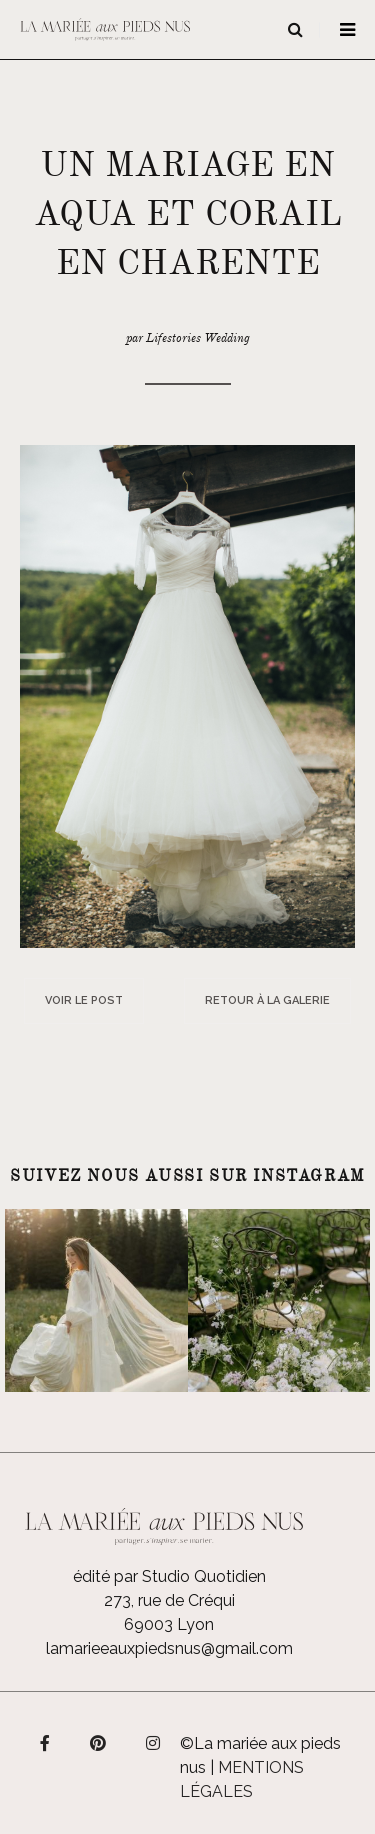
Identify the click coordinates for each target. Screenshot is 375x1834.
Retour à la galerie (267, 1000)
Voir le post (84, 1000)
